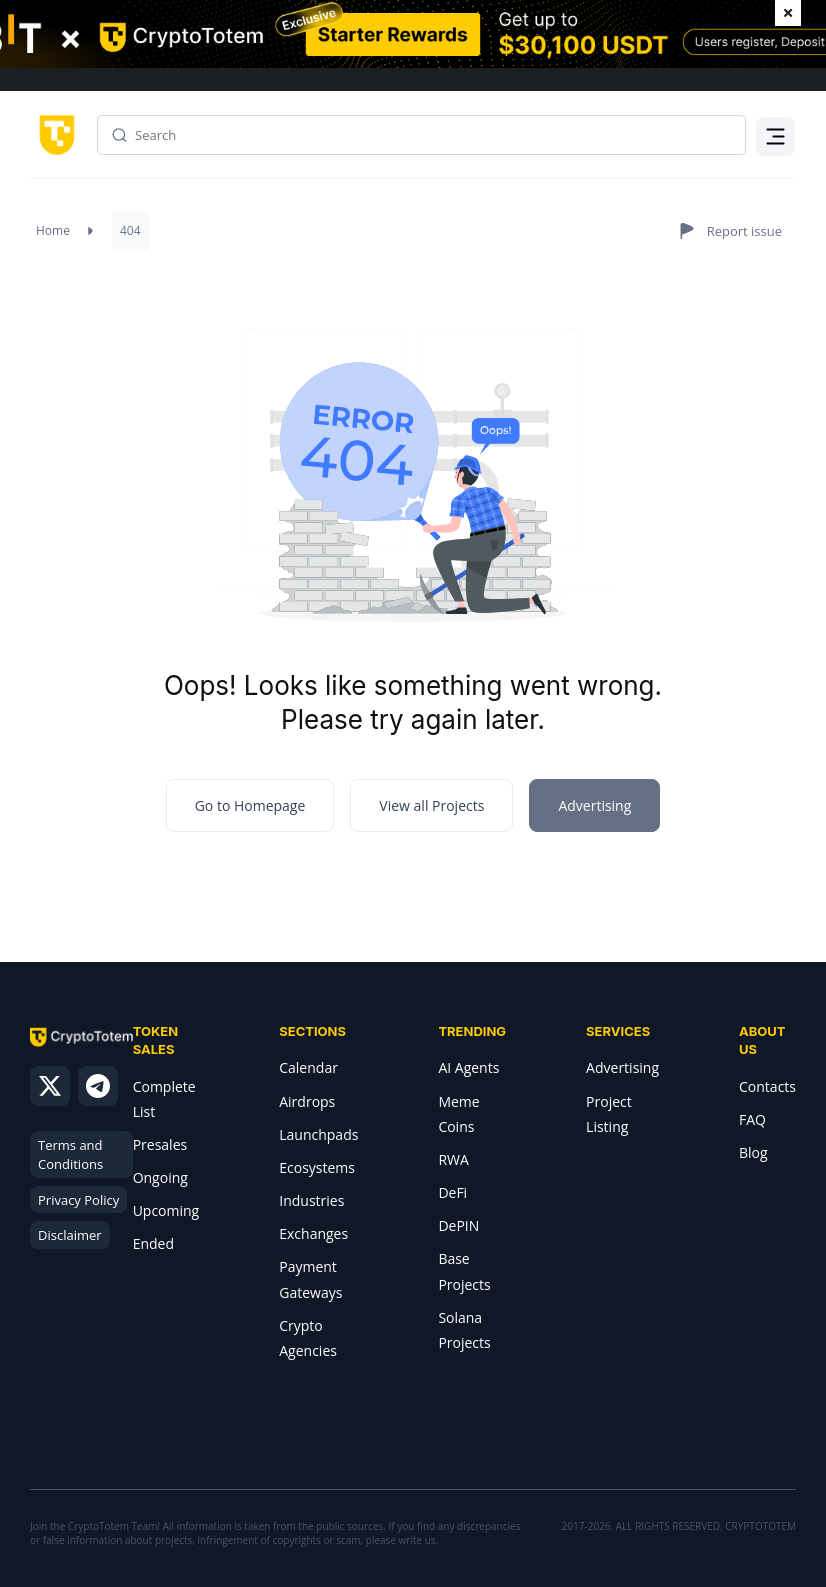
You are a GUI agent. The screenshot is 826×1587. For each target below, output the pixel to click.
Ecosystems (317, 1167)
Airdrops (307, 1101)
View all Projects (431, 805)
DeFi (452, 1192)
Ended (153, 1243)
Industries (311, 1200)
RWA (453, 1159)
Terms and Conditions (70, 1155)
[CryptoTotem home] (53, 133)
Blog (753, 1152)
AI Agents (468, 1067)
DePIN (458, 1225)
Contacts (767, 1086)
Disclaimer (70, 1235)
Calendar (308, 1067)
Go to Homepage (250, 805)
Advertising (622, 1067)
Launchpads (318, 1134)
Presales (160, 1144)
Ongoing (160, 1177)
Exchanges (313, 1233)
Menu (776, 148)
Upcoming (166, 1210)
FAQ (752, 1119)
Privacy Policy (78, 1200)
